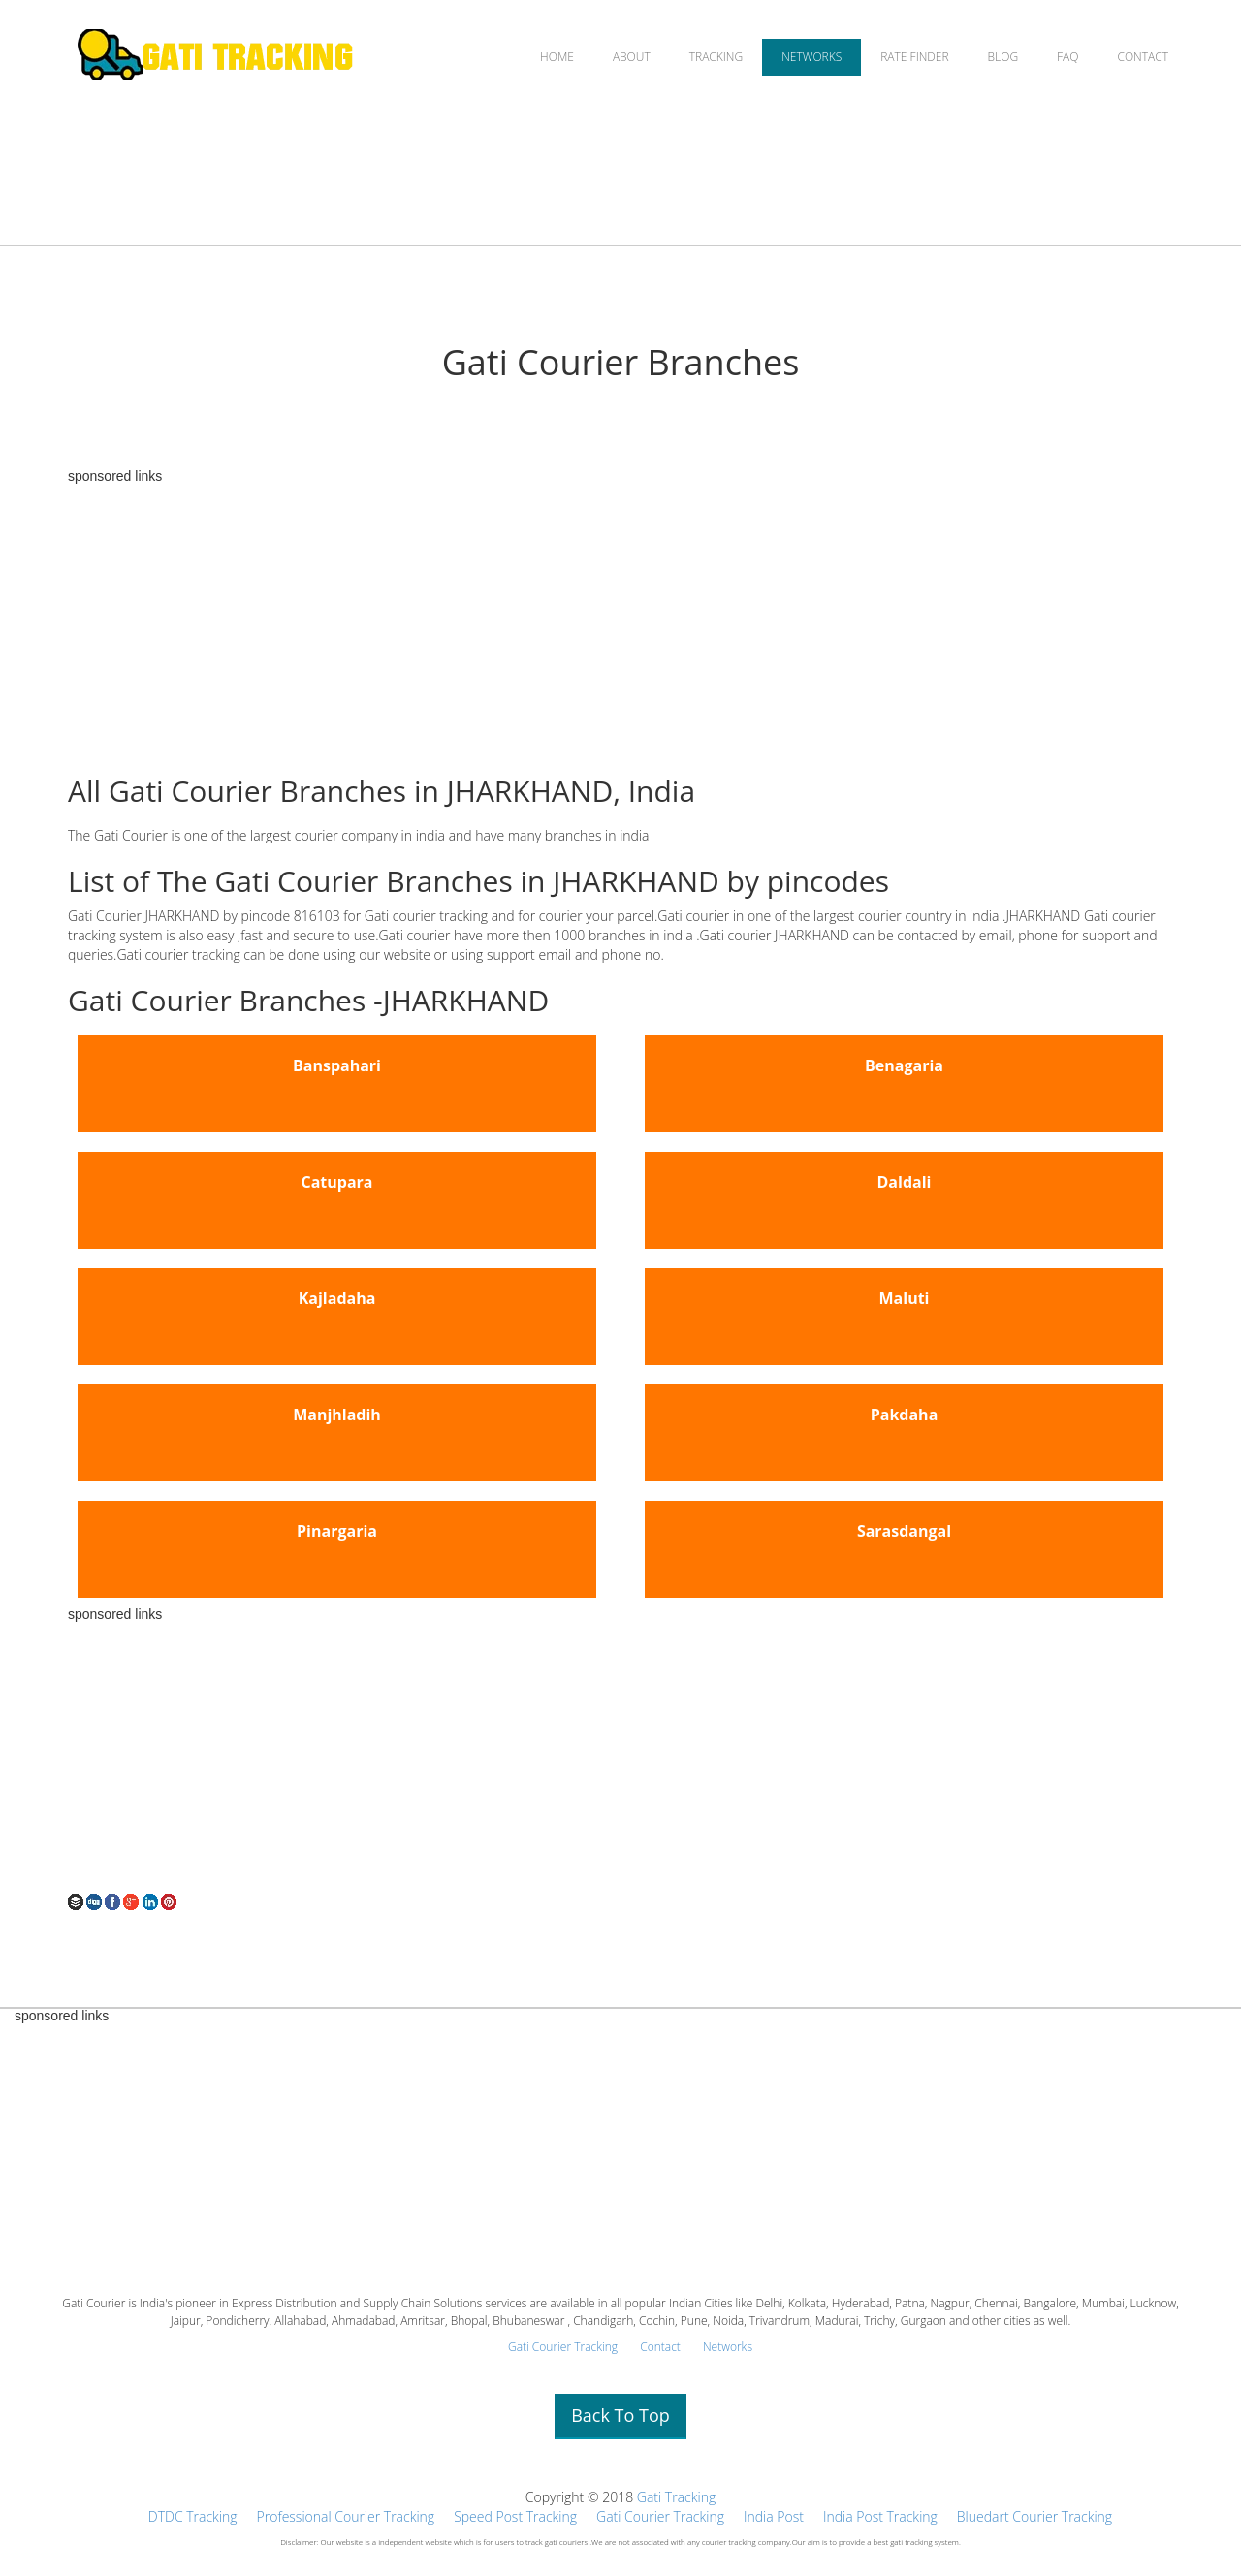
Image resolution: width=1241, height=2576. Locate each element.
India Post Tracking (880, 2516)
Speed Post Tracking (515, 2516)
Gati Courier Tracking (563, 2346)
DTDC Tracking (193, 2516)
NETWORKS (811, 56)
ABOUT (632, 56)
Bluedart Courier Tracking (1034, 2516)
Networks (727, 2346)
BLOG (1003, 56)
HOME (557, 56)
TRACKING (716, 56)
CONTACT (1142, 56)
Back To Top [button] (620, 2415)
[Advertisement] (620, 619)
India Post (774, 2516)
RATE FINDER (914, 56)
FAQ (1067, 56)
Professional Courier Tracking (346, 2516)
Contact (660, 2346)
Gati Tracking (676, 2497)
